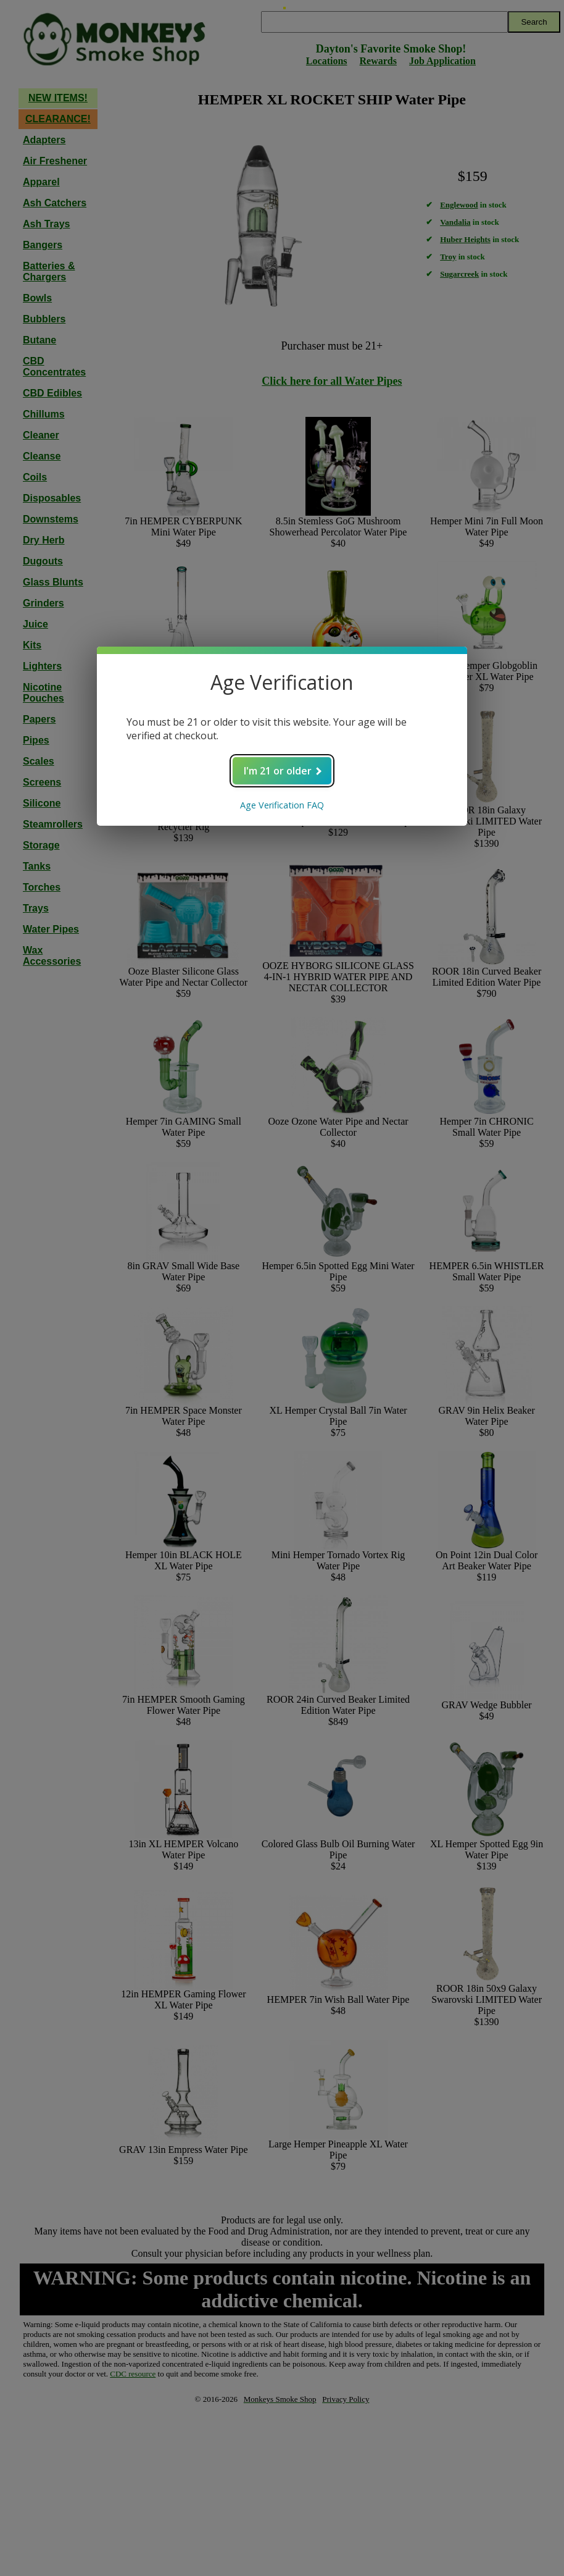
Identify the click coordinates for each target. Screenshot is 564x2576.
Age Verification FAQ (282, 805)
